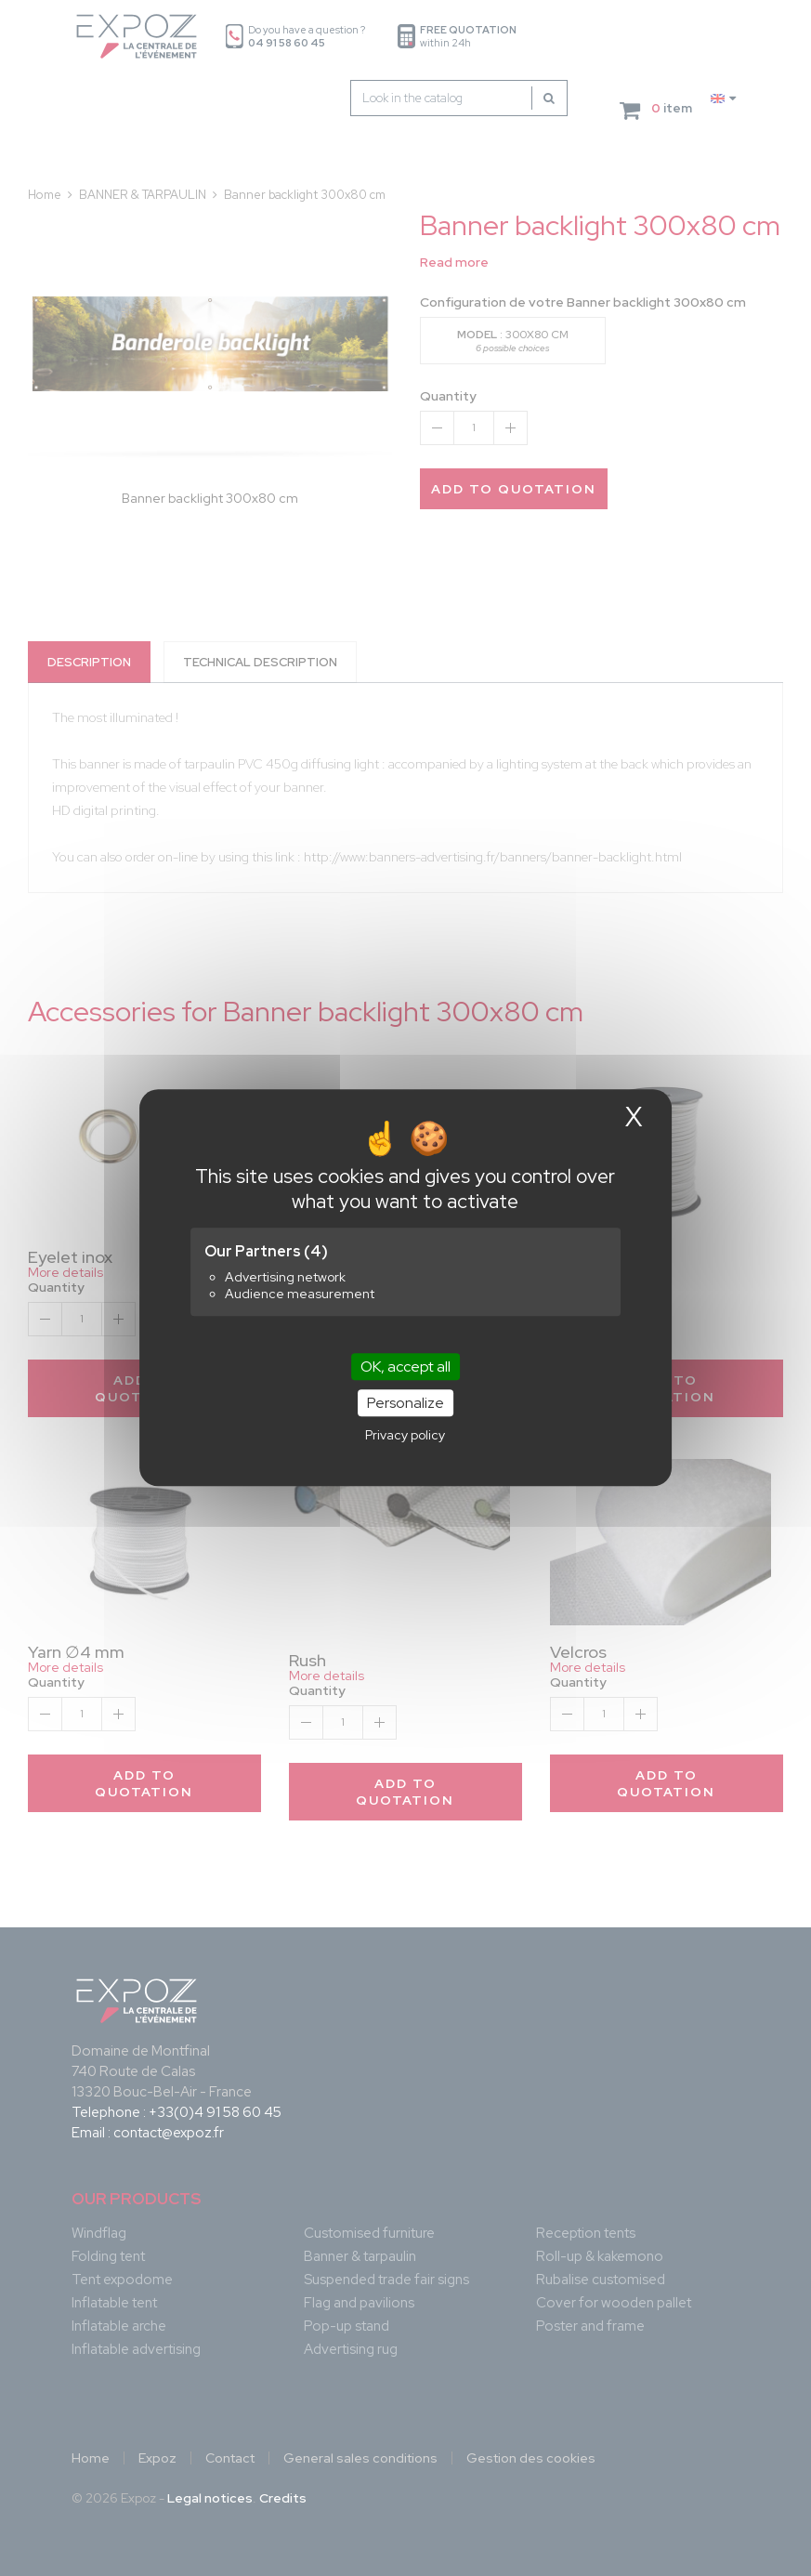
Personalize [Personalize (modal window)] (405, 1403)
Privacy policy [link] (405, 1435)
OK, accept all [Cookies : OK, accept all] (405, 1366)
